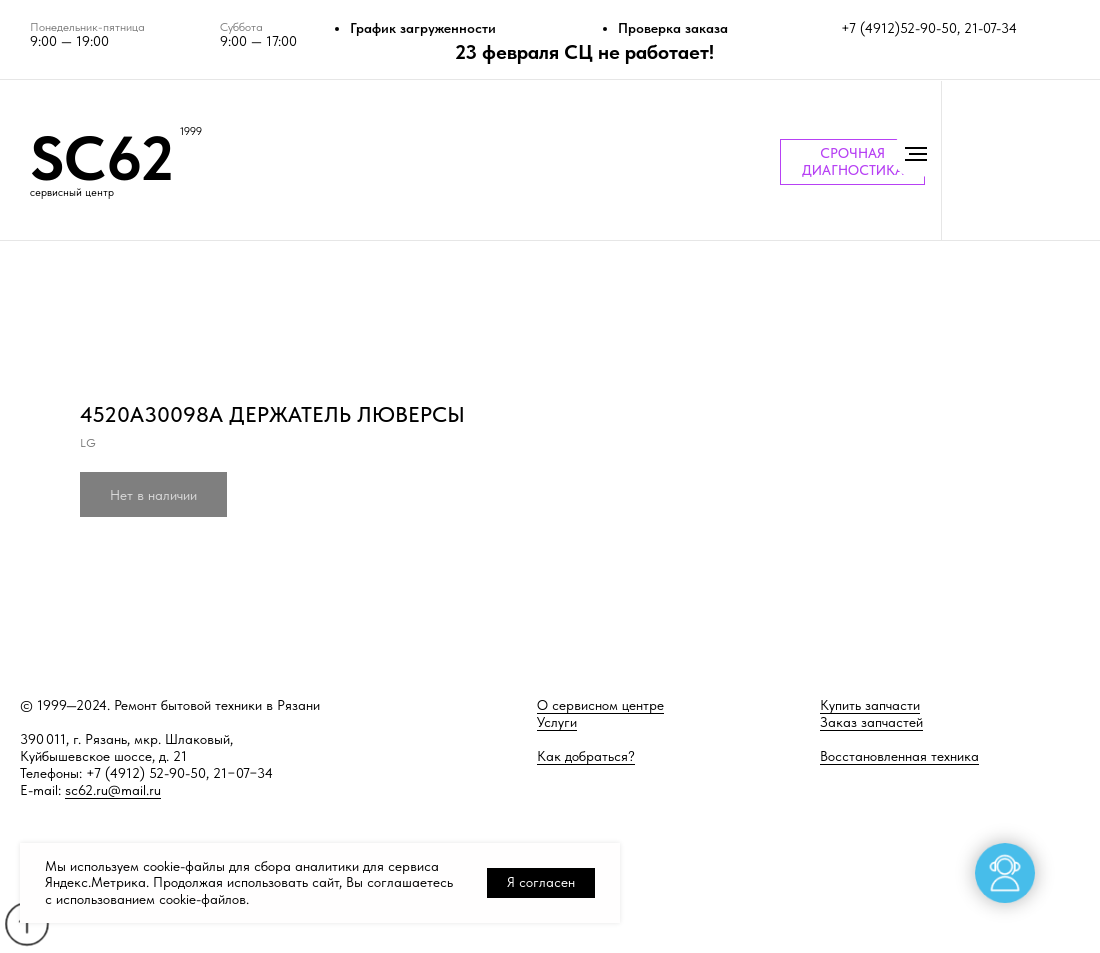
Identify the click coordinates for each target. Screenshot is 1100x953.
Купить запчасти (870, 705)
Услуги (557, 722)
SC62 (102, 158)
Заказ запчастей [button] (871, 722)
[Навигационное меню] (916, 154)
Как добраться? (586, 756)
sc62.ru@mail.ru (113, 790)
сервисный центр (72, 192)
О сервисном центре (600, 705)
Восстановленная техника (899, 756)
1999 (191, 131)
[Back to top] (26, 924)
